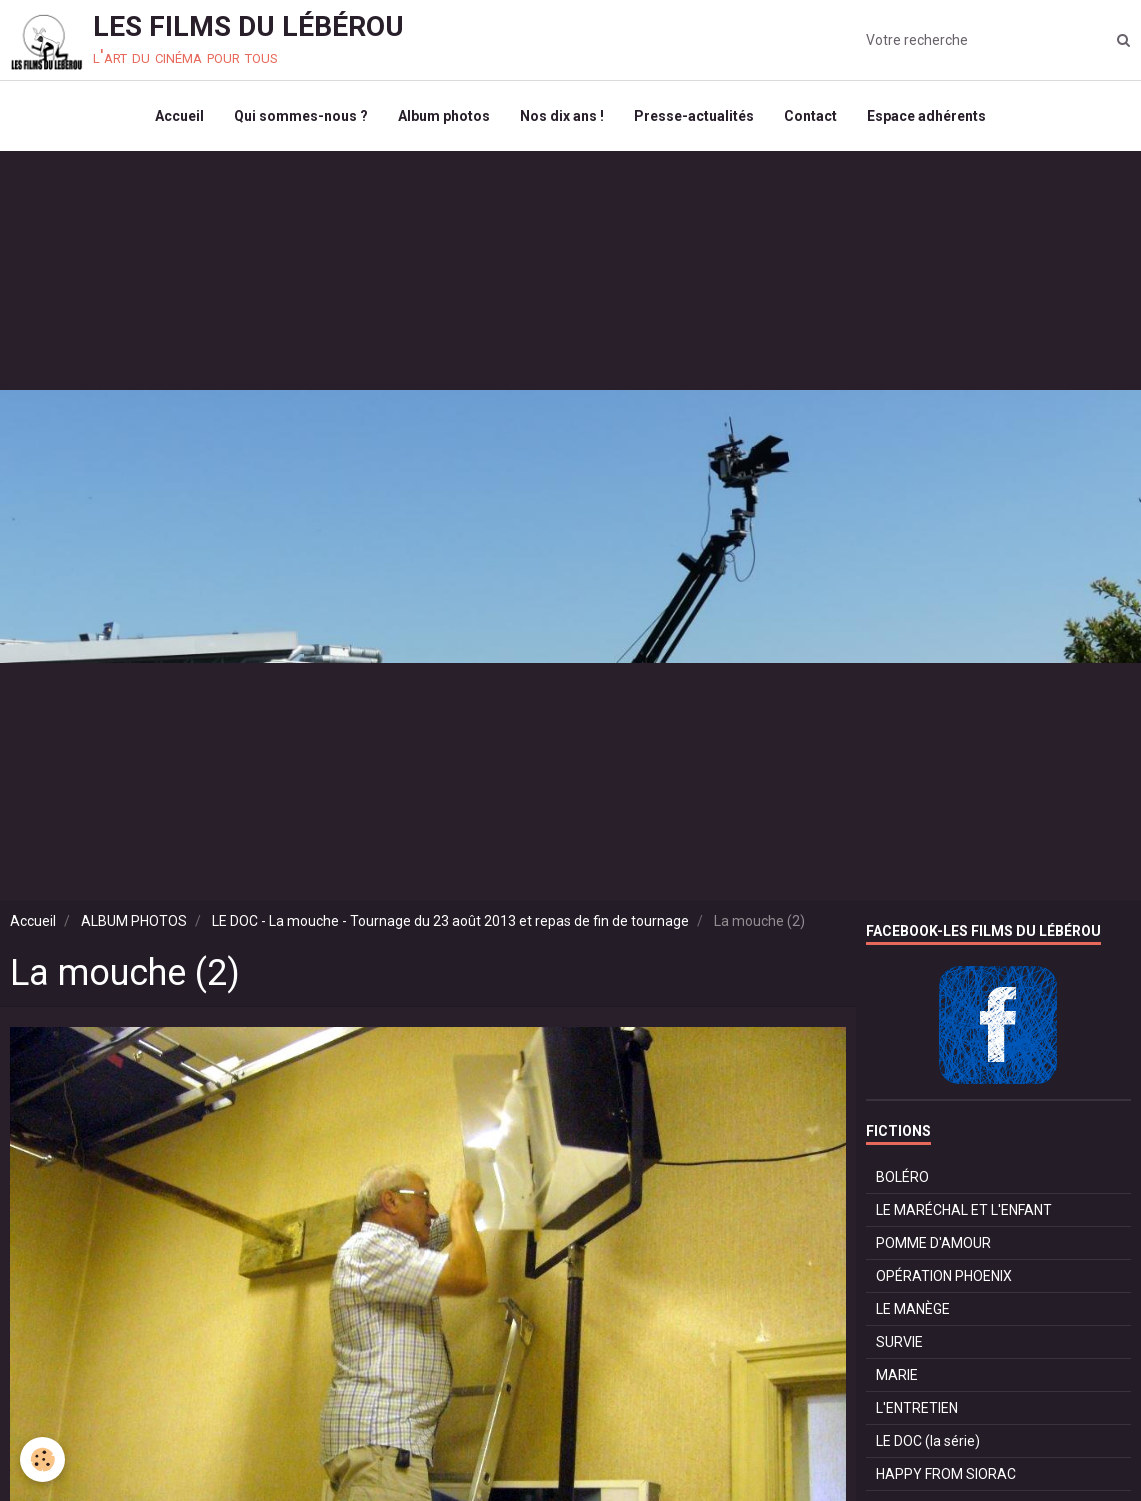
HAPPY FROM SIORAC (946, 1474)
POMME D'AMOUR (933, 1243)
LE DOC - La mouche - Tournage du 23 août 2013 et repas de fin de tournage (450, 921)
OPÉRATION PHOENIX (944, 1276)
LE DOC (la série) (928, 1441)
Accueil (179, 116)
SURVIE (899, 1342)
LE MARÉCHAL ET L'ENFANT (964, 1210)
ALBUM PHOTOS (134, 921)
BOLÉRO (902, 1177)
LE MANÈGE (913, 1309)
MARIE (897, 1375)
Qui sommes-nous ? (301, 116)
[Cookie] (42, 1459)
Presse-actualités (694, 116)
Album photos (444, 116)
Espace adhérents (926, 116)
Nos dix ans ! (562, 116)
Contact (810, 116)
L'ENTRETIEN (917, 1408)
